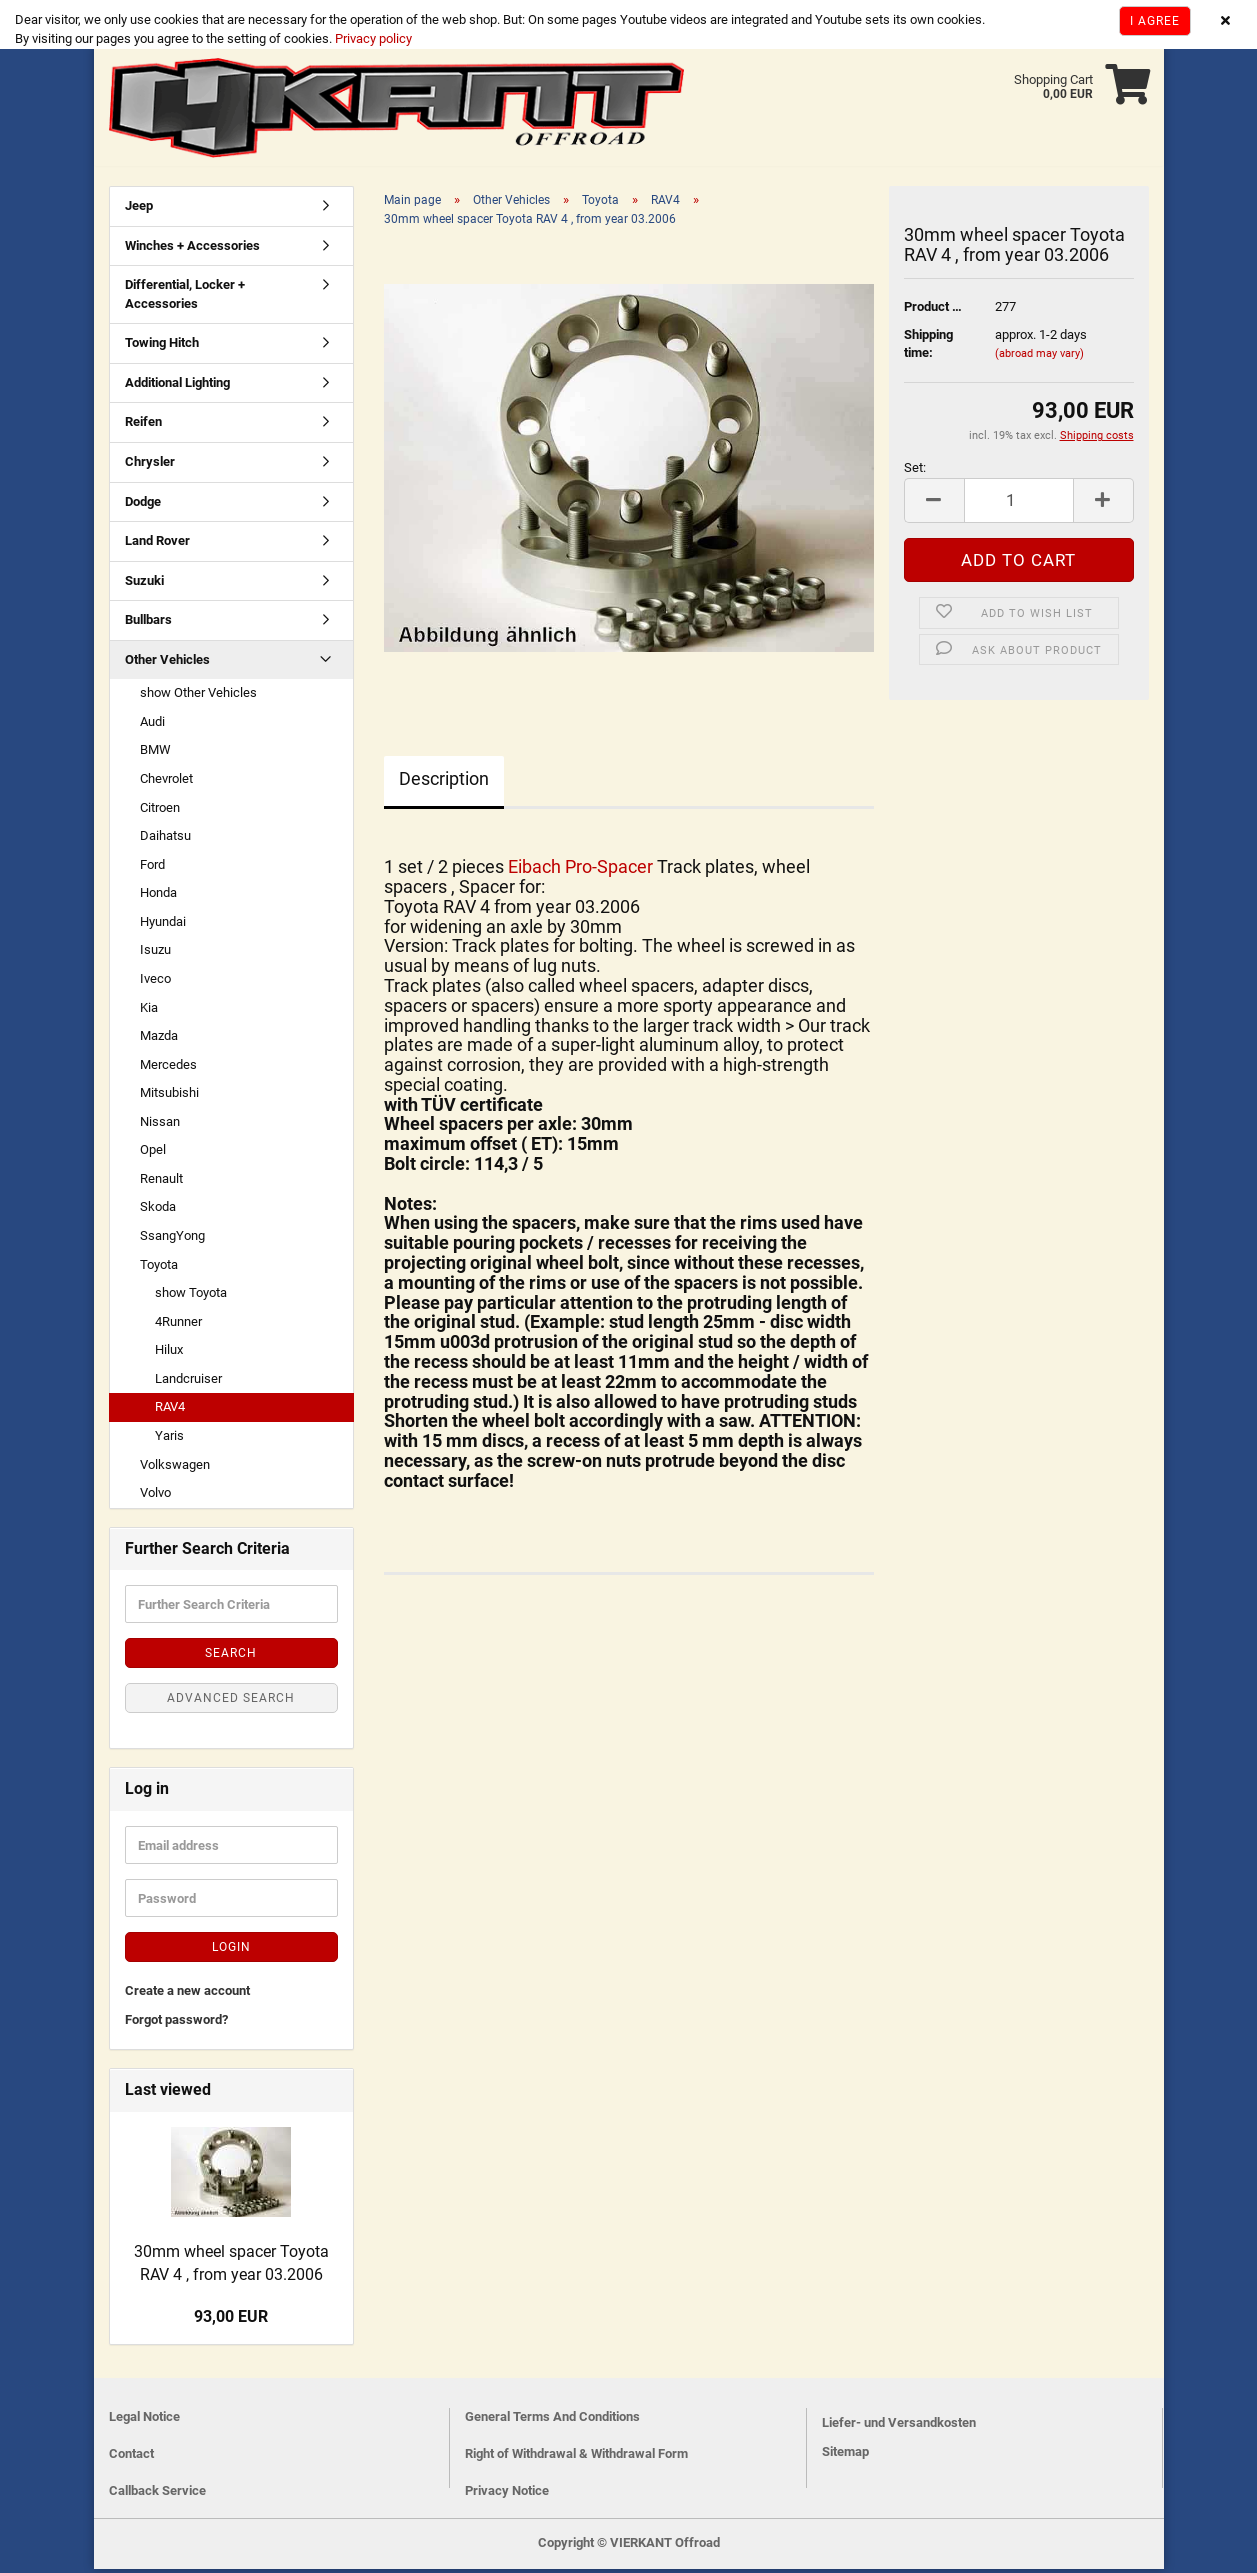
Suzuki (144, 584)
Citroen (160, 811)
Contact (131, 2457)
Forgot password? (176, 2023)
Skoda (158, 1210)
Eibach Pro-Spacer (582, 870)
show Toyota (191, 1296)
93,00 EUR (231, 2320)
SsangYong (172, 1239)
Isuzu (155, 953)
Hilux (169, 1353)
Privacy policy (372, 38)
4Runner (178, 1325)
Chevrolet (166, 782)
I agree (1155, 21)
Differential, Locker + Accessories (185, 298)
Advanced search (231, 1702)
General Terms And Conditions (552, 2420)
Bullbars (148, 623)
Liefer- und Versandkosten (899, 2426)
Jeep (139, 209)
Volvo (155, 1496)
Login (231, 1951)
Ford (152, 868)
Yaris (169, 1439)
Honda (158, 896)
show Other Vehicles (198, 696)
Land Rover (157, 544)
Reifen (143, 425)
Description (444, 782)
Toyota (159, 1268)
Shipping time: (928, 348)
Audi (152, 725)
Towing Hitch (162, 346)
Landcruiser (188, 1382)
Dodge (143, 505)
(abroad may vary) (1039, 357)
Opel (153, 1153)
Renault (161, 1182)
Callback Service (157, 2494)
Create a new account (187, 1994)
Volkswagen (175, 1468)
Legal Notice (144, 2420)
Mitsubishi (169, 1096)
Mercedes (168, 1068)
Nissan (160, 1125)
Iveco (155, 982)
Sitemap (845, 2455)
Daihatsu (165, 839)
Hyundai (163, 925)
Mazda (159, 1039)
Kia (149, 1011)
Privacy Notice (507, 2494)
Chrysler (150, 465)
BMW (155, 753)
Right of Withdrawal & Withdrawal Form (576, 2457)
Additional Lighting (177, 386)
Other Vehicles (167, 663)
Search (231, 1657)
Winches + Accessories (192, 249)
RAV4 (170, 1410)
